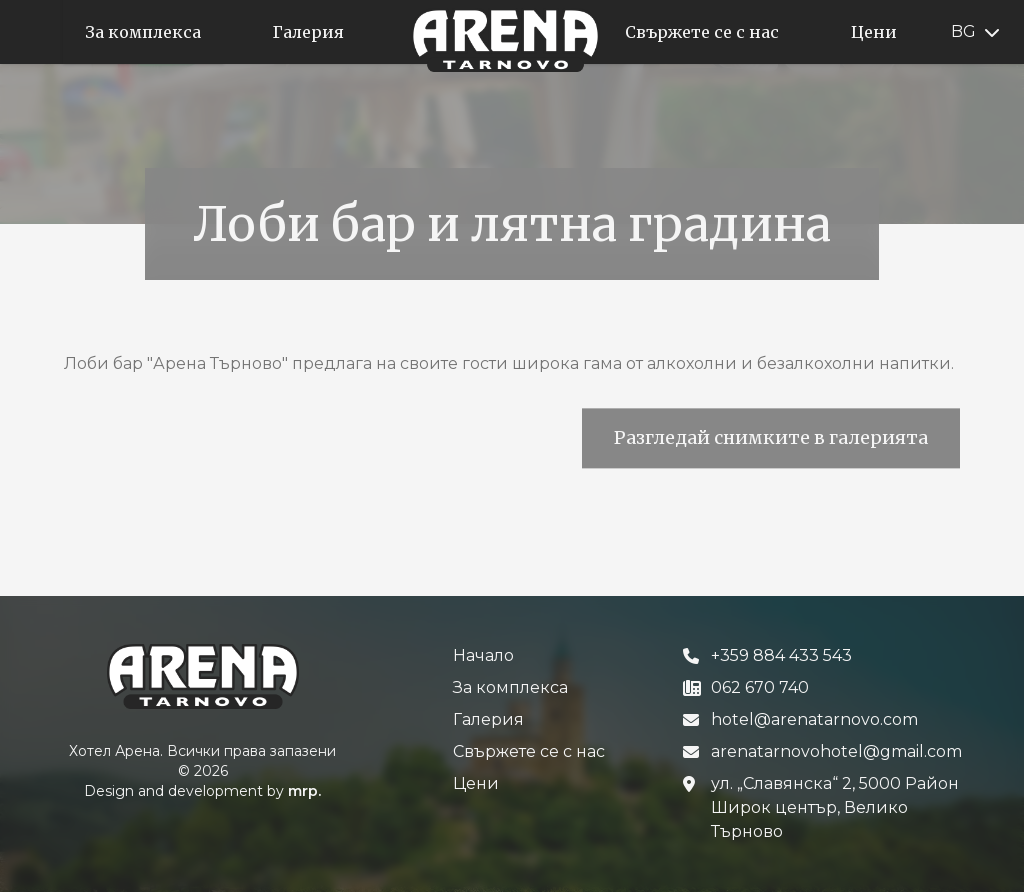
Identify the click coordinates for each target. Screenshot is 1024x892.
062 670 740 (760, 687)
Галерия (488, 719)
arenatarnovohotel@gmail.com (836, 751)
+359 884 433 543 (781, 655)
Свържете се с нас (529, 751)
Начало (483, 655)
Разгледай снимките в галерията (771, 445)
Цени (476, 783)
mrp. (304, 791)
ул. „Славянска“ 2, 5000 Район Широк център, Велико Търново (835, 807)
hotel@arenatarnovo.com (814, 719)
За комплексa (510, 687)
